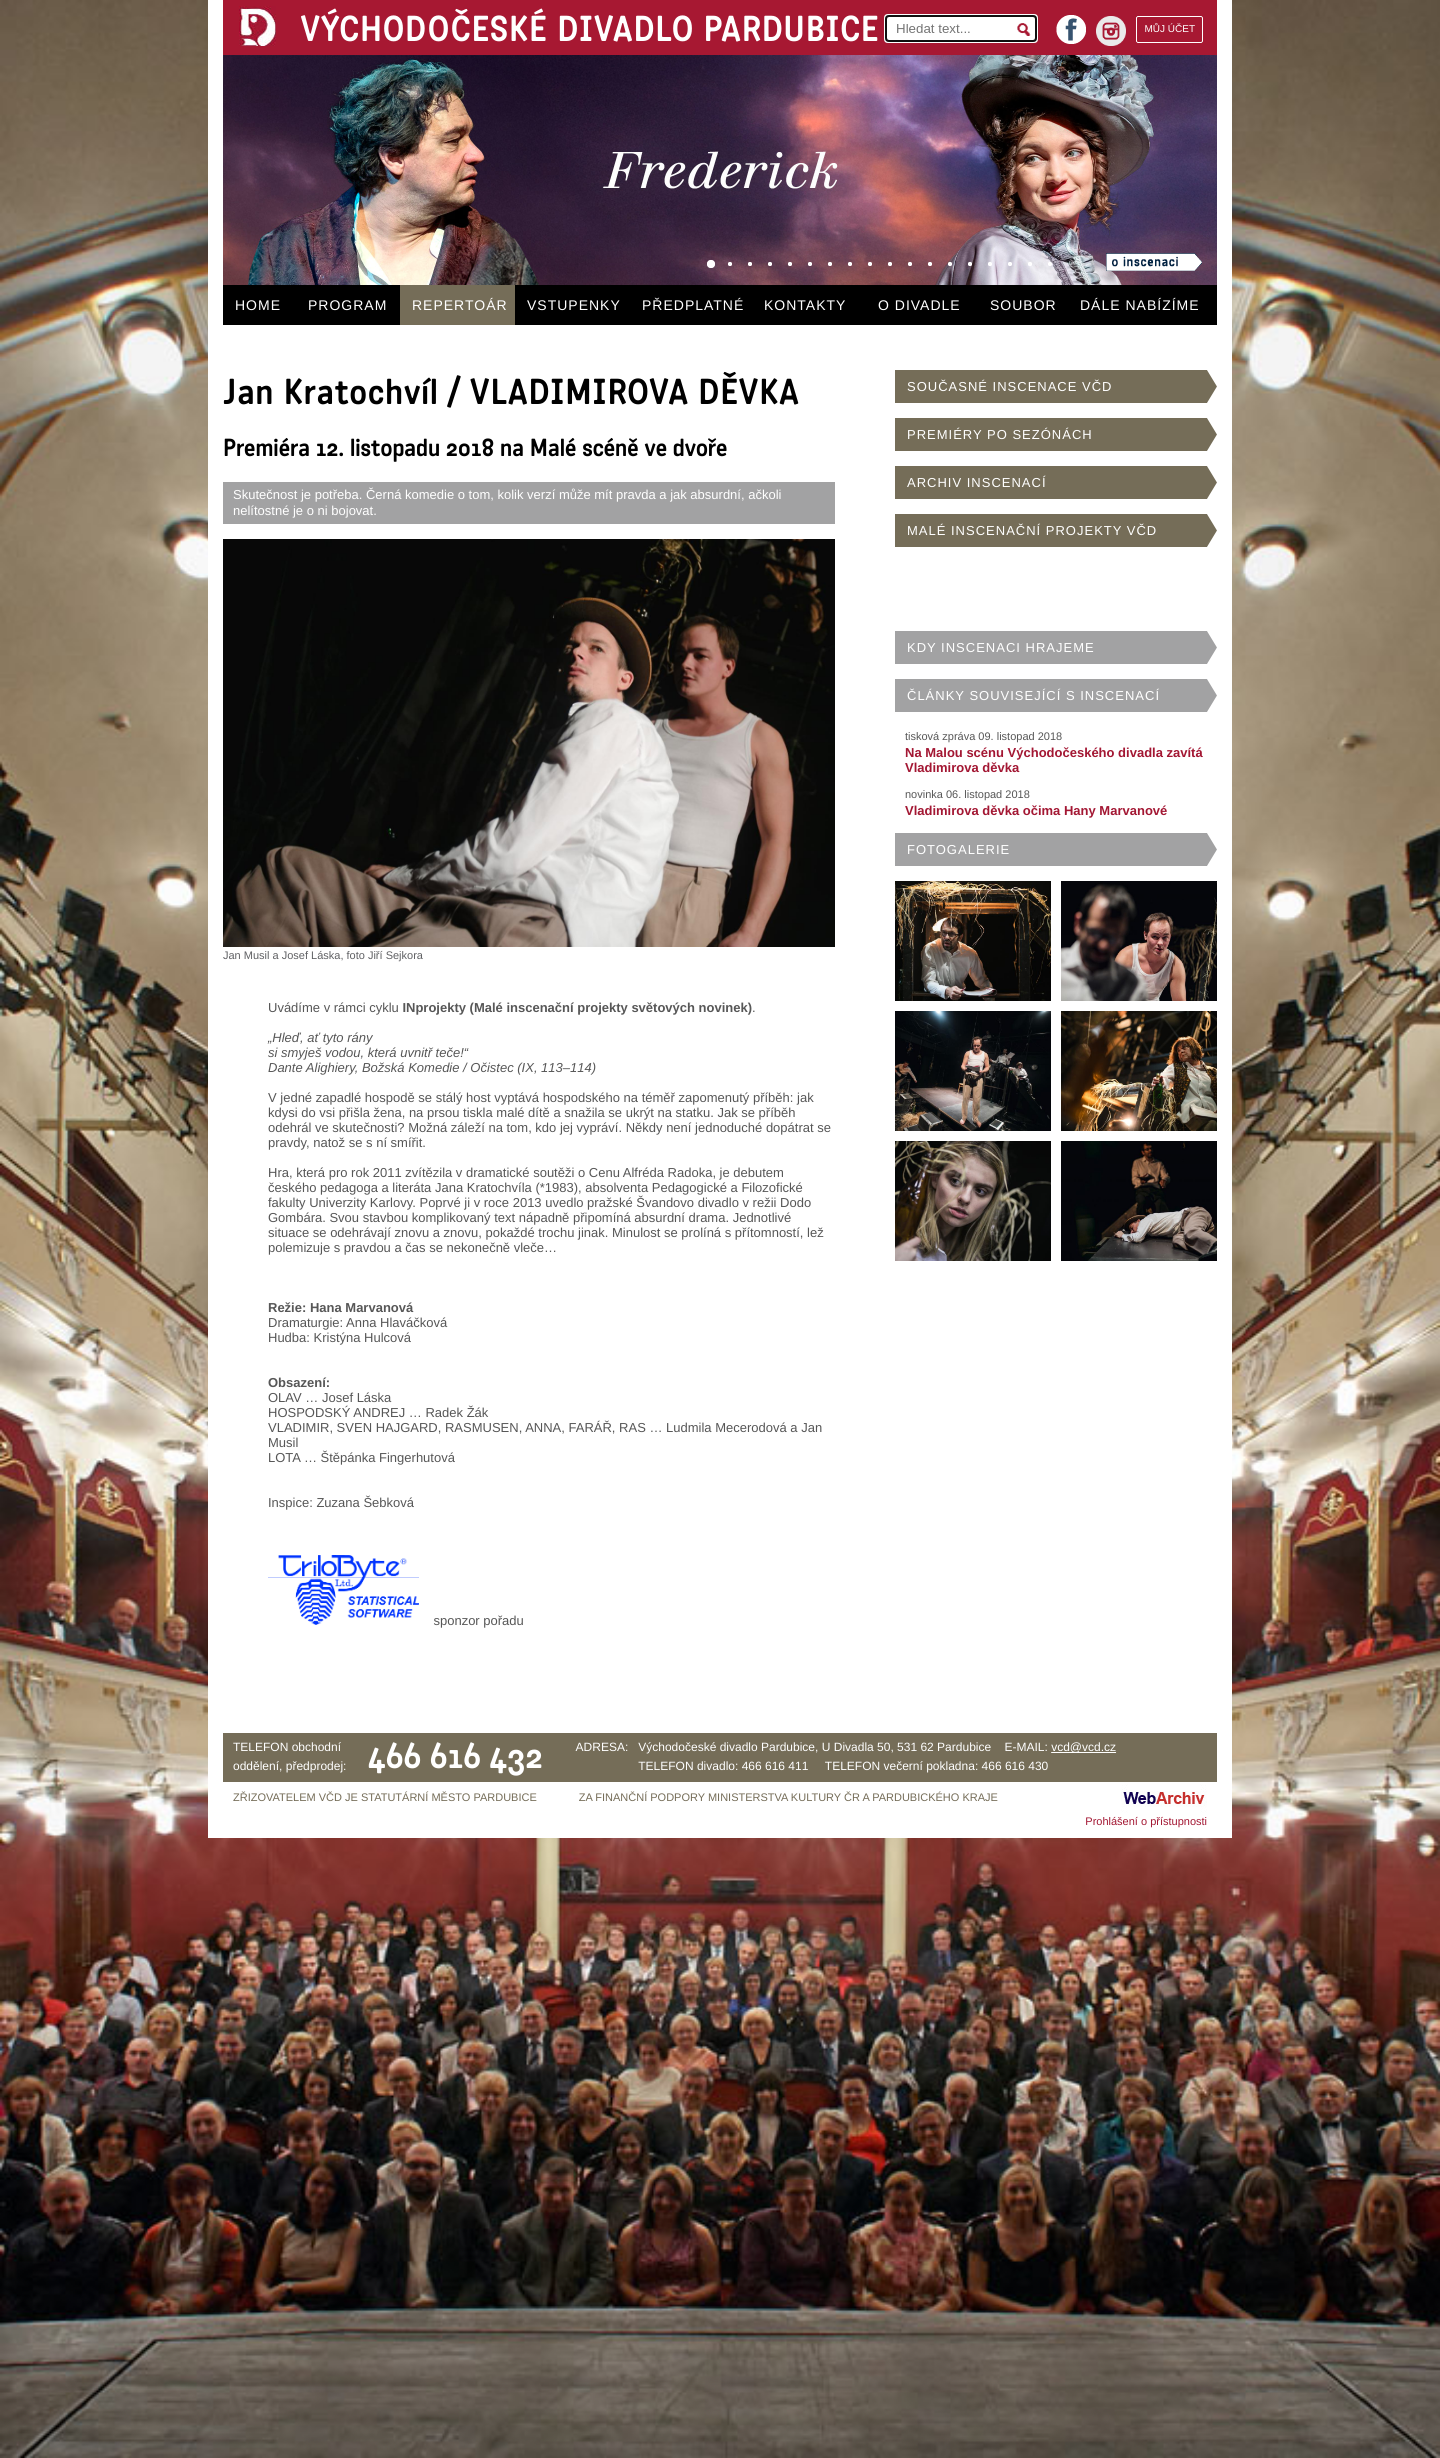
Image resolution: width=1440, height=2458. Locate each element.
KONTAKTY (805, 305)
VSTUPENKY (574, 305)
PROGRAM (347, 305)
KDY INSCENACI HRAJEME (1001, 647)
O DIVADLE (919, 305)
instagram (1111, 31)
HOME (258, 305)
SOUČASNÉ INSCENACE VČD (1009, 386)
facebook (1071, 23)
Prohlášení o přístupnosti (1146, 1822)
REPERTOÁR (460, 305)
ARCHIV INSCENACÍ (977, 482)
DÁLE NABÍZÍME (1140, 305)
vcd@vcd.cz (1083, 1747)
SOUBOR (1023, 305)
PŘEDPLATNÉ (693, 305)
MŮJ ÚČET (1169, 29)
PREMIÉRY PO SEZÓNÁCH (1000, 434)
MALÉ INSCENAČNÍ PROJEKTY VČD (1032, 530)
